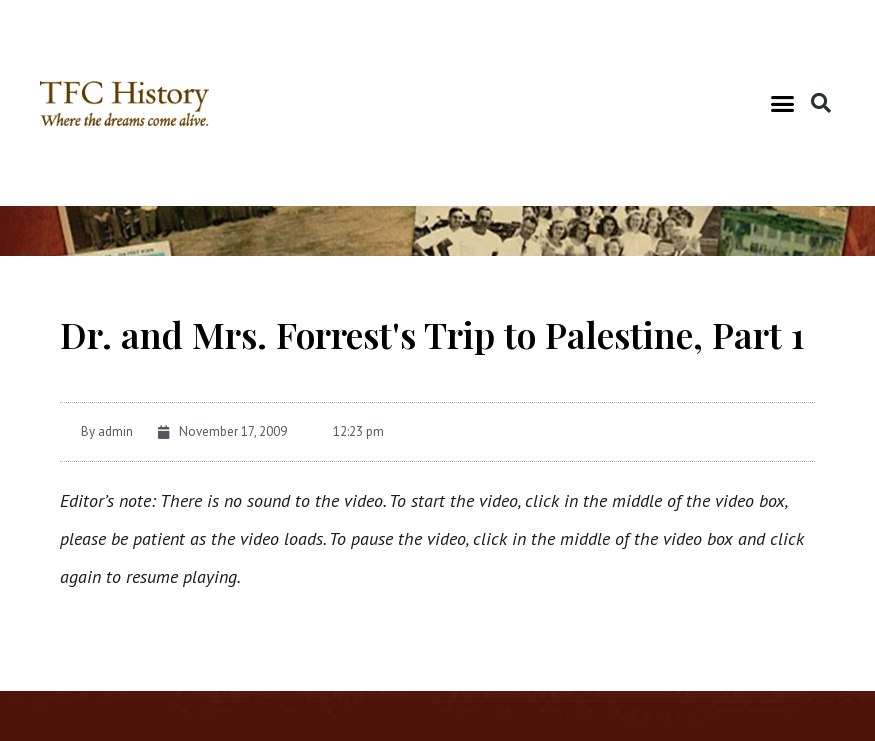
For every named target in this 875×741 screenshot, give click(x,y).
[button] (783, 103)
